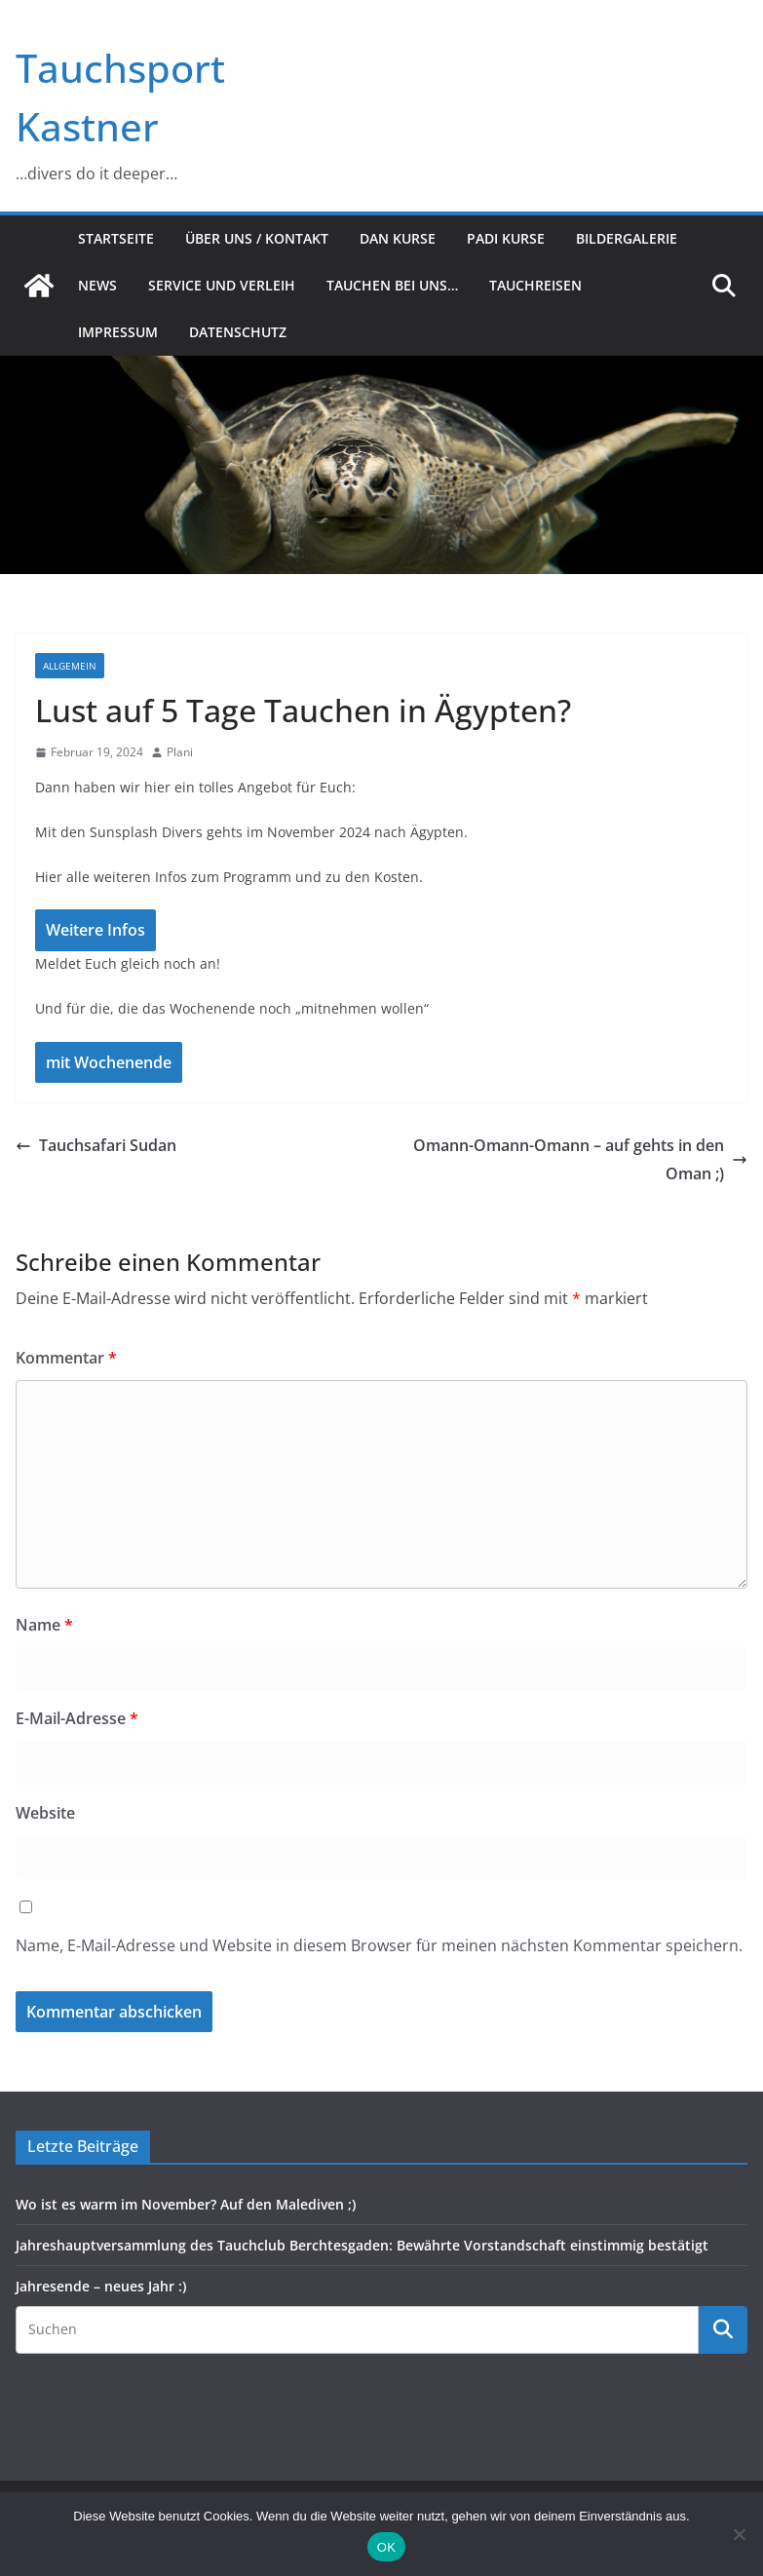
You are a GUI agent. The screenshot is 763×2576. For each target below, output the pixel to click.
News (97, 285)
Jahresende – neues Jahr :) (101, 2286)
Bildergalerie (626, 238)
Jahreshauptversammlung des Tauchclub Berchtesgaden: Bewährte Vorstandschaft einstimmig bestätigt (362, 2245)
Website (45, 1813)
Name (44, 1624)
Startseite (116, 238)
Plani (180, 752)
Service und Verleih (221, 285)
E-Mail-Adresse (77, 1718)
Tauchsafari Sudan (96, 1145)
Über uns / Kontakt (256, 238)
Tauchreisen (535, 285)
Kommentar (66, 1357)
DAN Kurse (398, 238)
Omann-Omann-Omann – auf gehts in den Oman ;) (580, 1159)
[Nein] (738, 2534)
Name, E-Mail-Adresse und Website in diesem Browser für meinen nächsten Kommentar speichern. (379, 1945)
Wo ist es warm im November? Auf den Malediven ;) (186, 2204)
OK (386, 2547)
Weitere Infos (95, 930)
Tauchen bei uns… (392, 285)
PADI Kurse (506, 238)
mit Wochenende (109, 1062)
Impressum (118, 332)
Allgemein (69, 666)
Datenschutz (237, 332)
